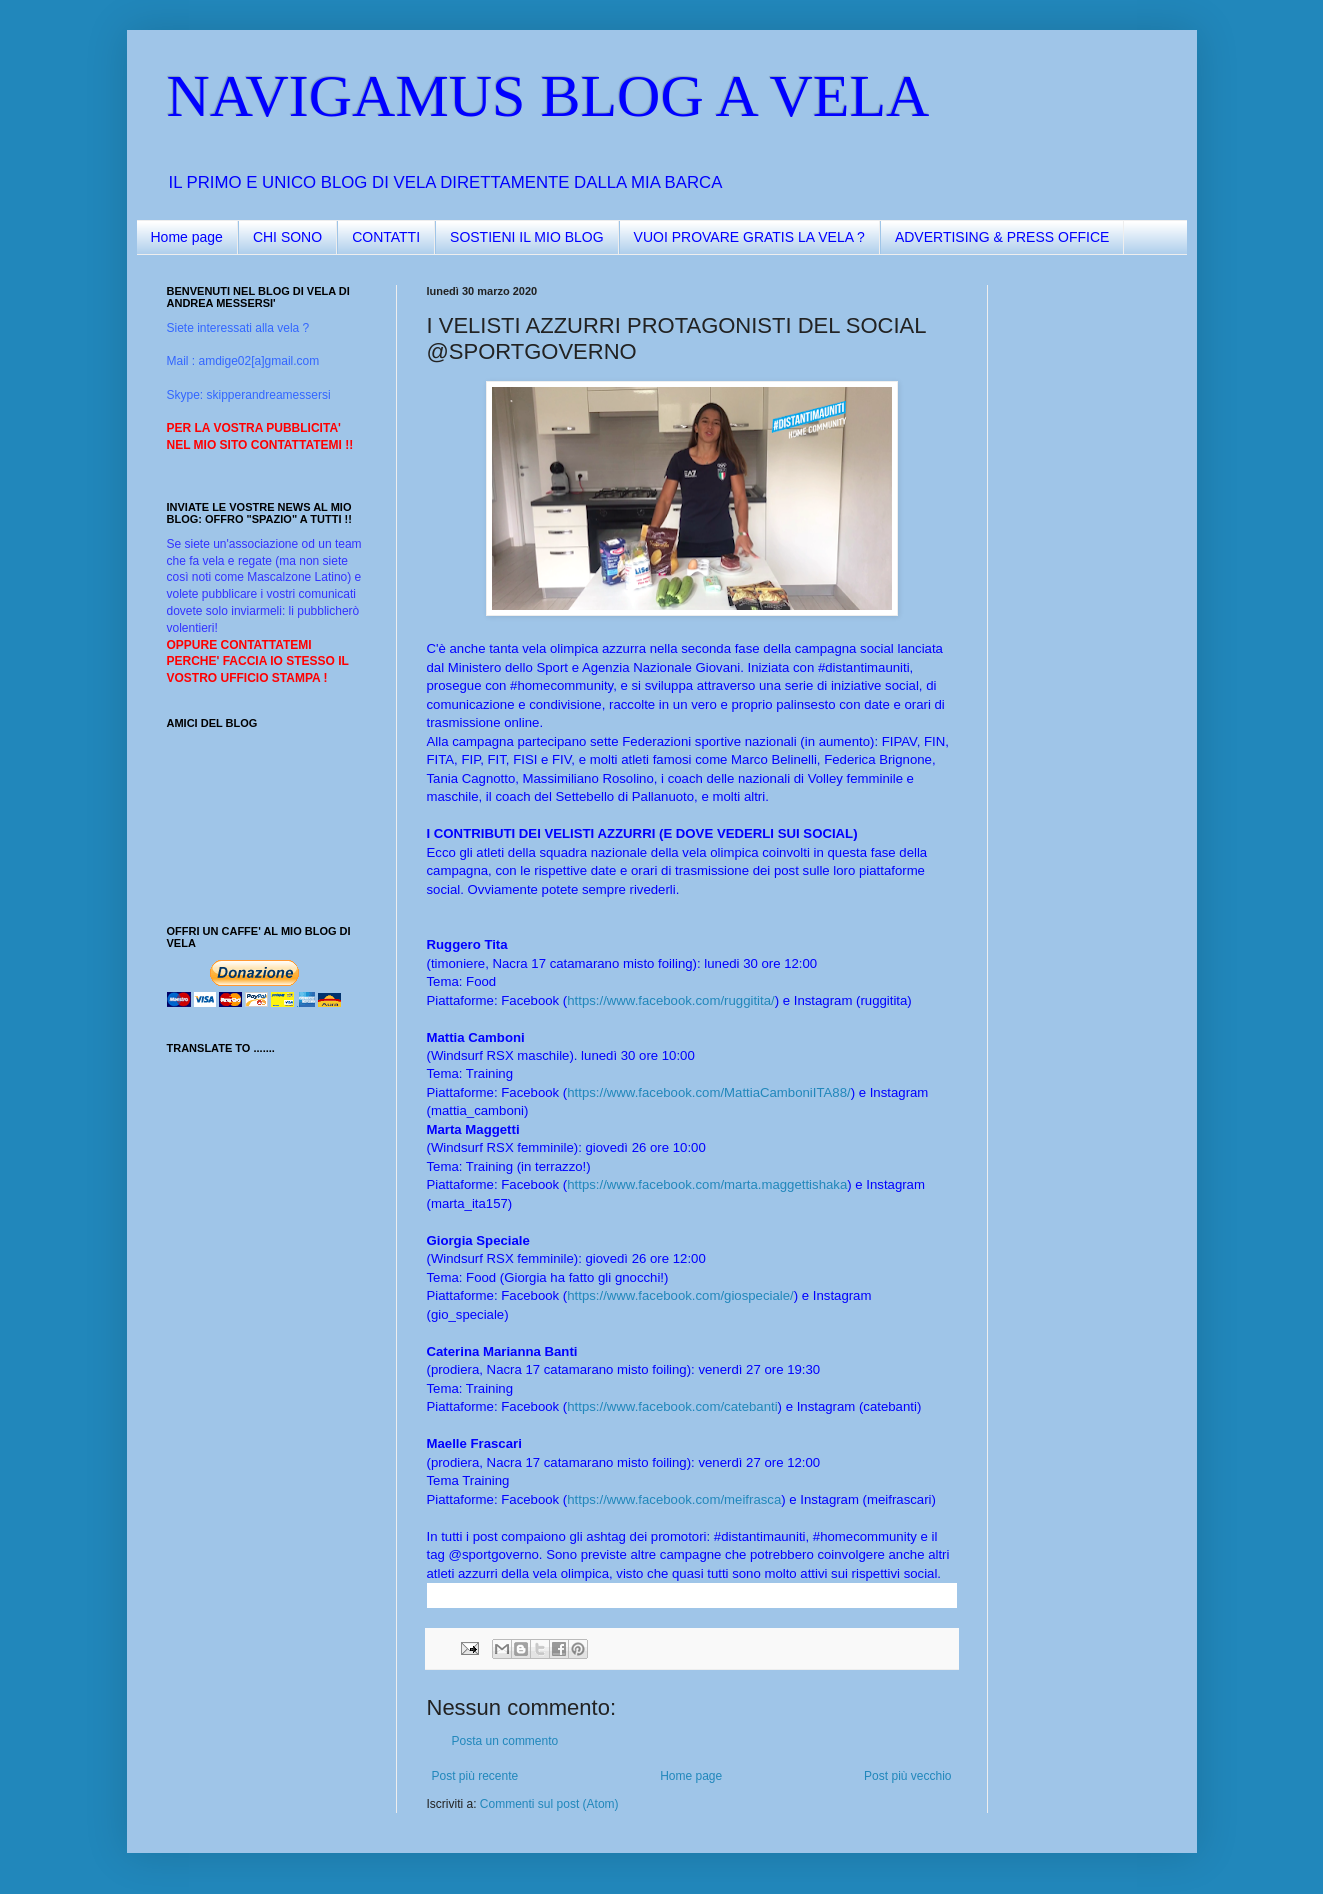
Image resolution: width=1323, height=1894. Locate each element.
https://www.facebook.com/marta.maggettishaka (707, 1184)
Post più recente (475, 1776)
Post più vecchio (907, 1776)
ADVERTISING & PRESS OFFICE (1002, 237)
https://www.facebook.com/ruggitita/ (670, 1000)
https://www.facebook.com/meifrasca (674, 1499)
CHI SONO (287, 237)
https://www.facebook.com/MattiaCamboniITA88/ (708, 1092)
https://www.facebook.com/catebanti (672, 1406)
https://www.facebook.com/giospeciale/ (680, 1295)
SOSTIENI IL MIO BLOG (527, 237)
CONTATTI (386, 237)
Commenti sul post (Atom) (549, 1804)
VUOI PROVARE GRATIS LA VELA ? (749, 237)
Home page (187, 237)
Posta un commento (505, 1741)
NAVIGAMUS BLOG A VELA (548, 96)
